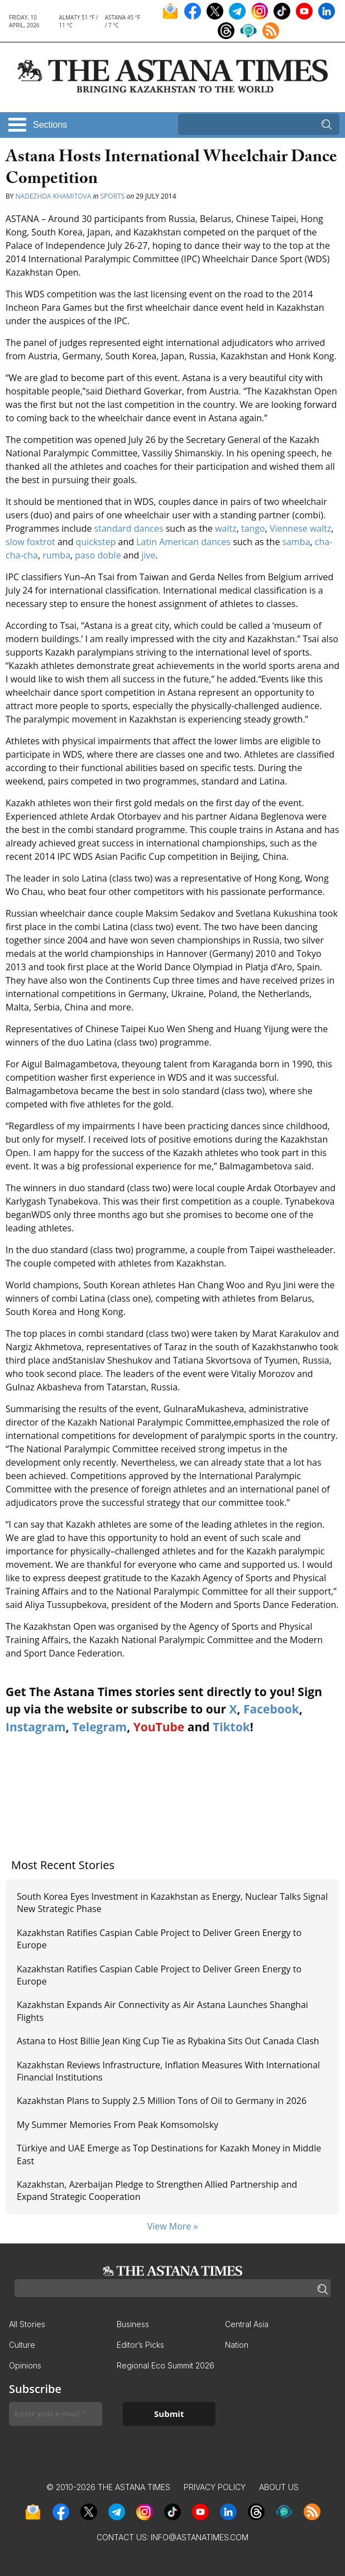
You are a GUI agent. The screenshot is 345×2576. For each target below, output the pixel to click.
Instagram (36, 1727)
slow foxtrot (30, 542)
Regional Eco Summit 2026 (165, 2365)
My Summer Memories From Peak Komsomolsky (117, 2124)
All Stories (27, 2324)
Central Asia (247, 2324)
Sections (50, 124)
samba (296, 542)
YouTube (159, 1727)
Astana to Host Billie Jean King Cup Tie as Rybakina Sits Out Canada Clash (168, 2041)
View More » (172, 2226)
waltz (226, 528)
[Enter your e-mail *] (55, 2414)
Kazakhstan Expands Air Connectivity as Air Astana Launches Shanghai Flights (162, 2011)
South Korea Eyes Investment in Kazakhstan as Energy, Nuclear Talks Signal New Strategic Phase (172, 1902)
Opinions (25, 2365)
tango (253, 528)
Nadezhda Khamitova (54, 196)
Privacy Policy (215, 2487)
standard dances (129, 528)
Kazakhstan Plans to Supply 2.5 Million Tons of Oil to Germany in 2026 (161, 2100)
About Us (279, 2487)
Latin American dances (183, 542)
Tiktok (231, 1727)
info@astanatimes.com (199, 2537)
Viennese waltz (300, 528)
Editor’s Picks (140, 2344)
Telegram (99, 1727)
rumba (56, 555)
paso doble (98, 555)
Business (133, 2324)
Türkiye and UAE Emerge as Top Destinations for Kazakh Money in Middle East (169, 2154)
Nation (236, 2344)
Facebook (271, 1709)
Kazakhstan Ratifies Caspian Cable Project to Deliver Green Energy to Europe (159, 1939)
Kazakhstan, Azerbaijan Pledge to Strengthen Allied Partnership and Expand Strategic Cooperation (157, 2190)
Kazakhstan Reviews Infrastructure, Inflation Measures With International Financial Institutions (168, 2071)
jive (148, 555)
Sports (112, 196)
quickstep (96, 542)
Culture (22, 2344)
